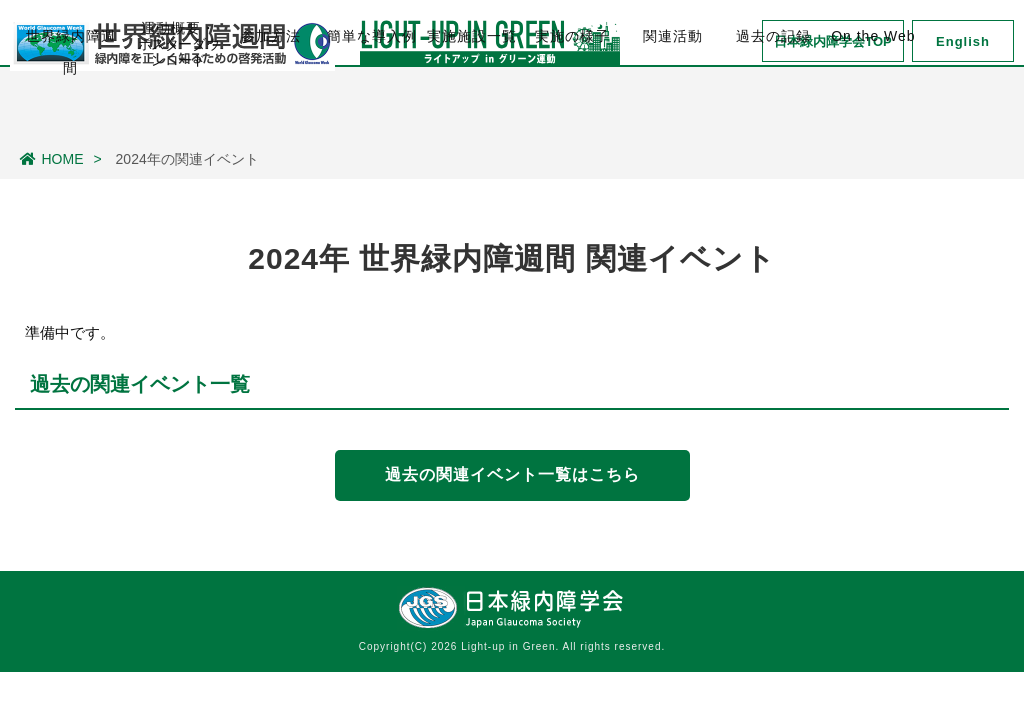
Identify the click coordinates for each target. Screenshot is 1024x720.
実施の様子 (572, 111)
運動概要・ (178, 112)
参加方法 (271, 111)
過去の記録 (773, 111)
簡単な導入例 (372, 111)
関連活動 (673, 111)
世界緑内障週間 (71, 121)
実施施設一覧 (472, 111)
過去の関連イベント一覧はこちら (512, 474)
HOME (51, 159)
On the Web (873, 111)
